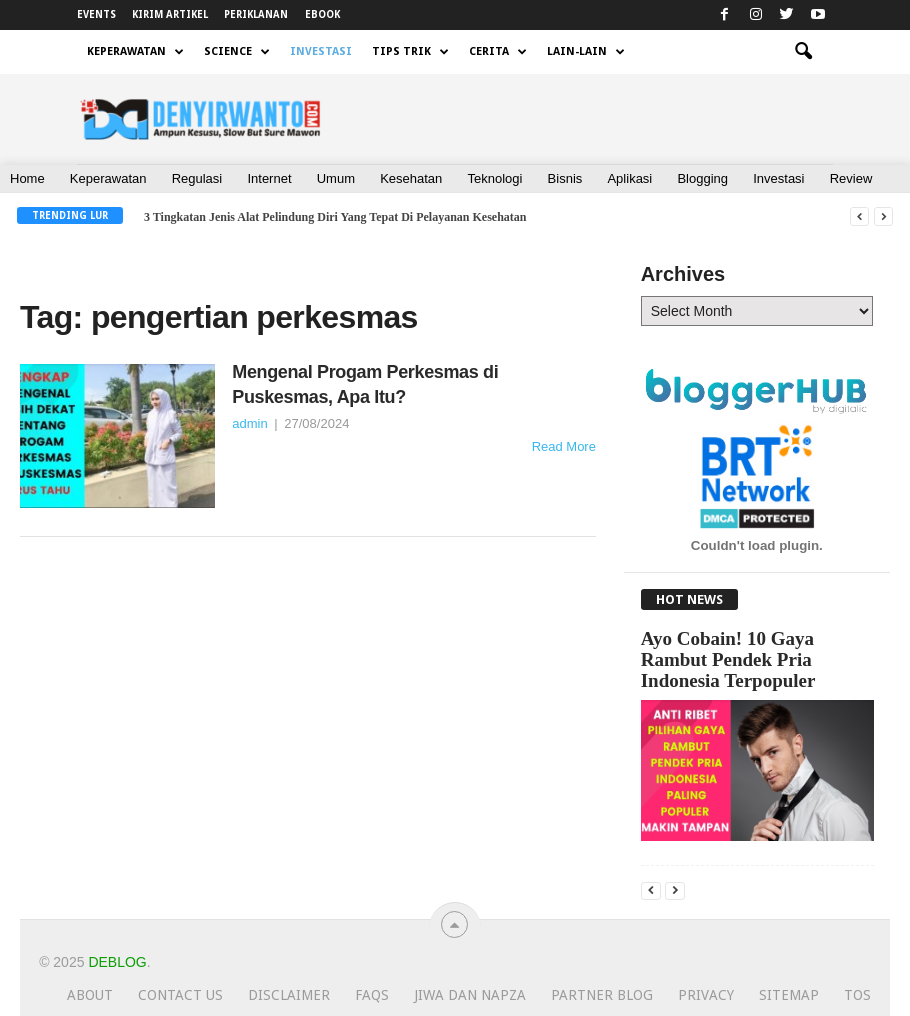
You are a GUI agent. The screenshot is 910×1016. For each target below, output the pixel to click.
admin (249, 423)
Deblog (117, 962)
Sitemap (789, 995)
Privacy (706, 995)
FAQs (372, 995)
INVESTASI (321, 51)
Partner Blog (602, 995)
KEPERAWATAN (135, 52)
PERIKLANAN (256, 14)
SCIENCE (237, 52)
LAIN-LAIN (586, 52)
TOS (857, 995)
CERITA (498, 52)
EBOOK (322, 14)
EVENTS (96, 14)
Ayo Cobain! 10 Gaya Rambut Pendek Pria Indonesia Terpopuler (728, 659)
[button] (803, 52)
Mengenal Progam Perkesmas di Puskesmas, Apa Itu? (365, 384)
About (90, 995)
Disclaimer (289, 995)
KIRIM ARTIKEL (170, 14)
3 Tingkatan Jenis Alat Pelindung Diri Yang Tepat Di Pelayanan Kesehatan (335, 217)
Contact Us (180, 995)
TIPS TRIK (410, 52)
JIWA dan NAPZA (470, 995)
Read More (564, 446)
